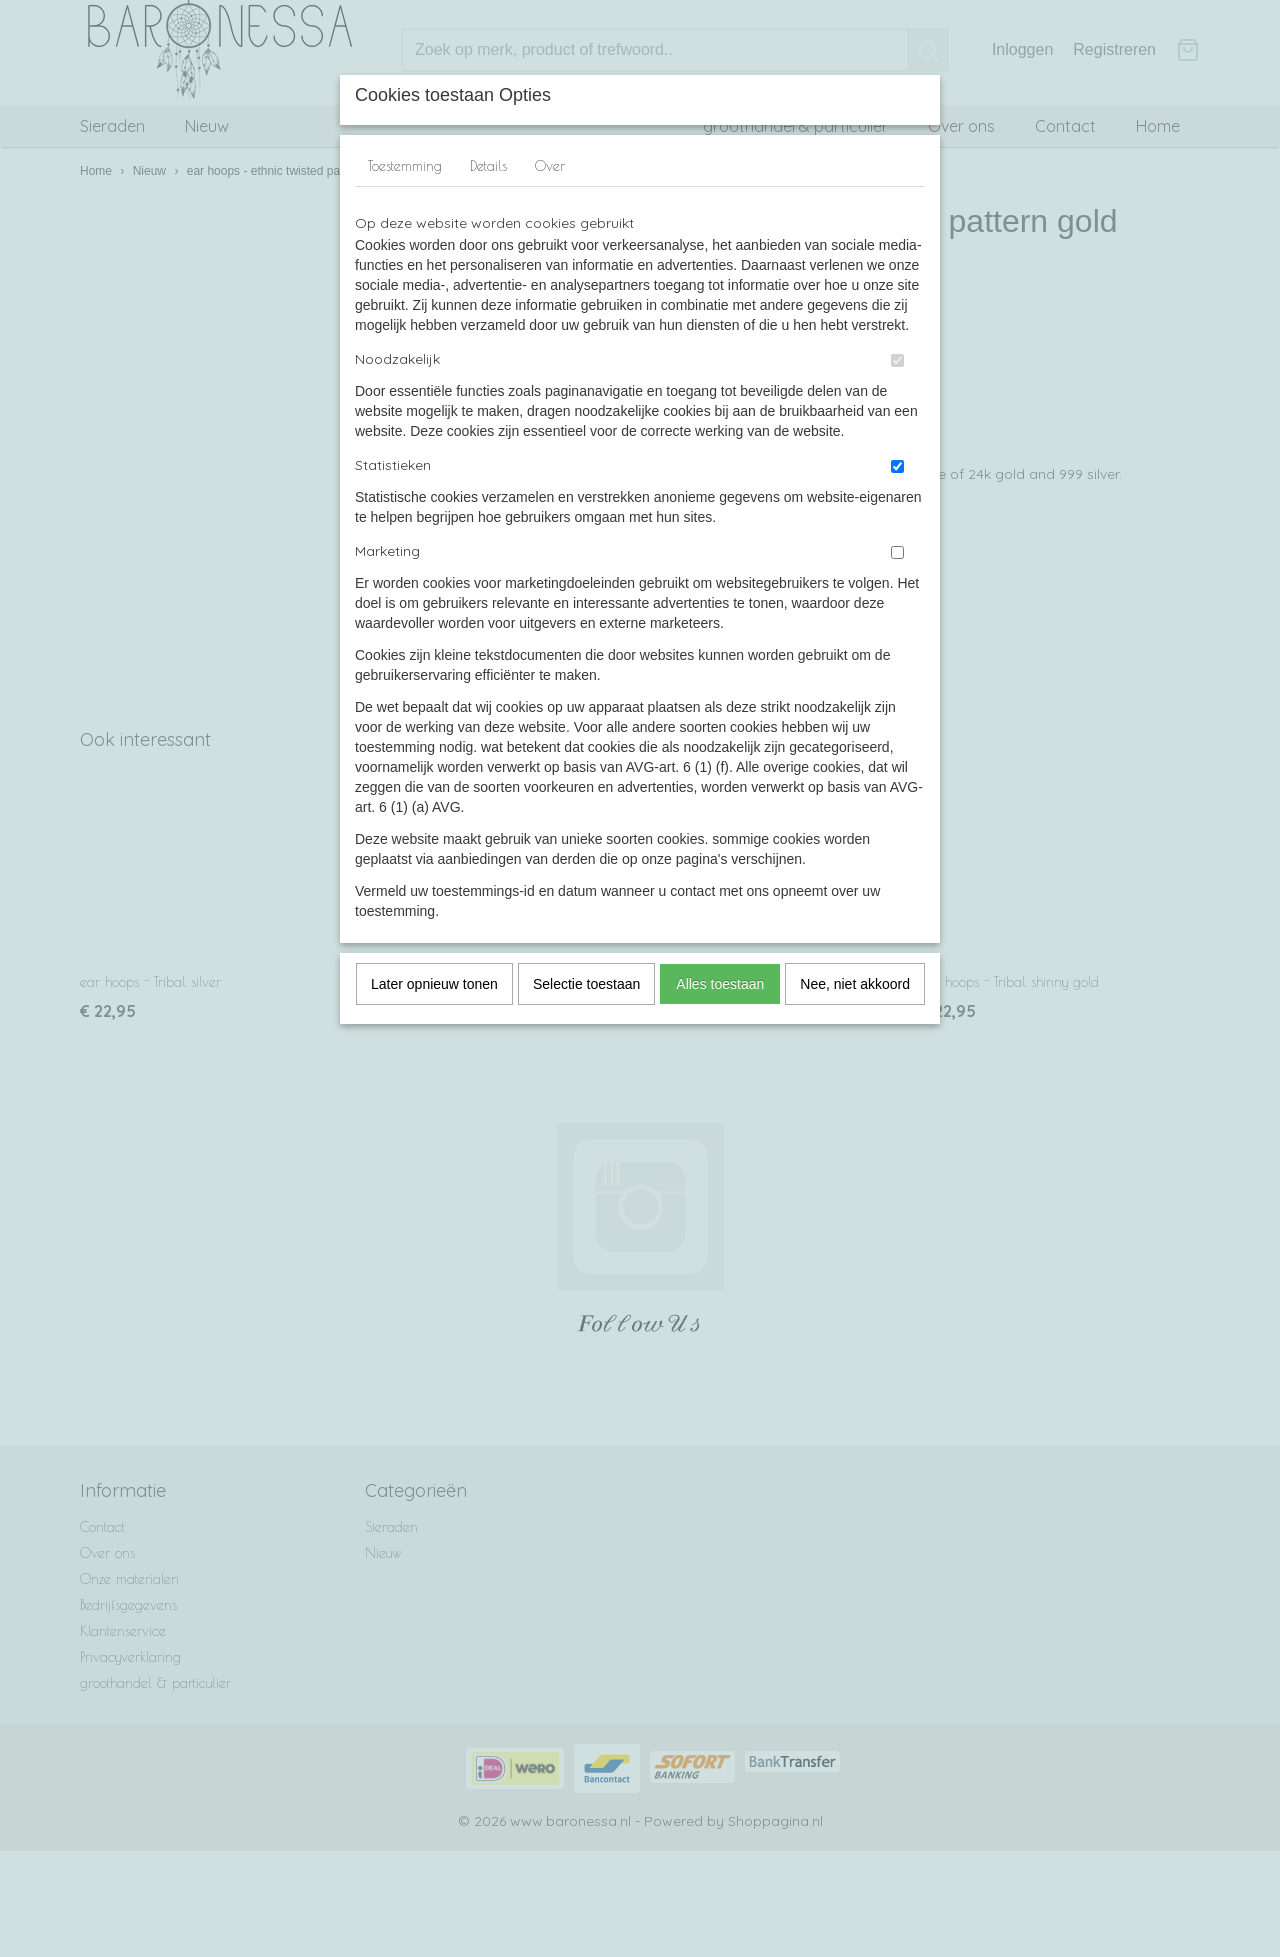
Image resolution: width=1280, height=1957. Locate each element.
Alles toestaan (720, 984)
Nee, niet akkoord (855, 984)
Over (550, 166)
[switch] (897, 360)
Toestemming (405, 166)
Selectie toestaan (586, 984)
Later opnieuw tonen (434, 984)
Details (488, 166)
